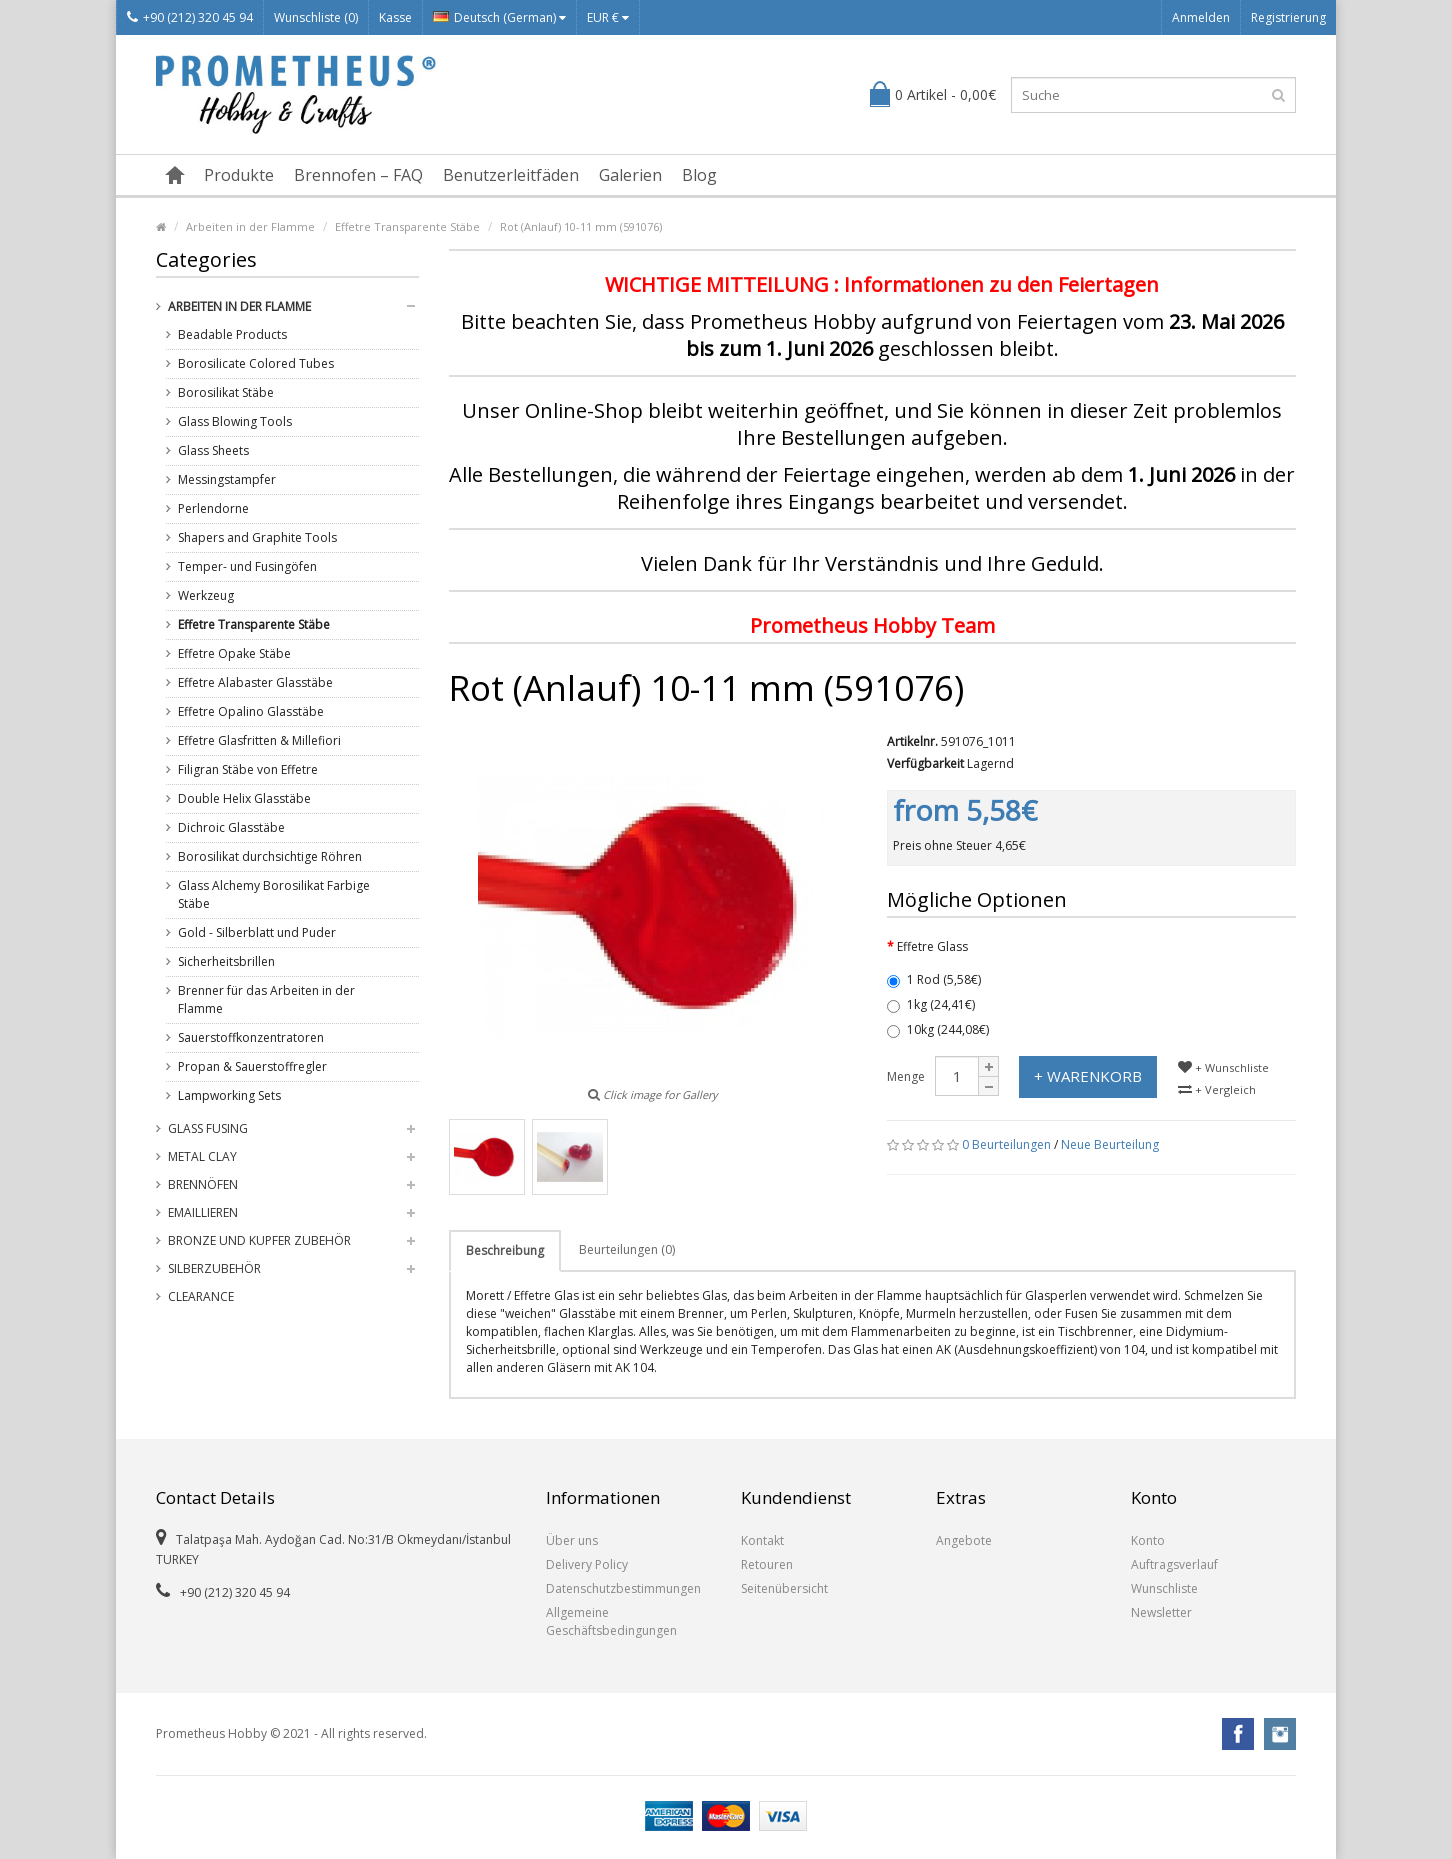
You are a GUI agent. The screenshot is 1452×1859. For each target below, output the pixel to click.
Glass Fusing (208, 1128)
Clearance (201, 1296)
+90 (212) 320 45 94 (190, 17)
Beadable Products (232, 334)
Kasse (395, 17)
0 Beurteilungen (1006, 1144)
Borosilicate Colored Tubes (256, 363)
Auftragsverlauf (1174, 1564)
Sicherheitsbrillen (226, 961)
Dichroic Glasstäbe (231, 827)
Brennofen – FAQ (358, 175)
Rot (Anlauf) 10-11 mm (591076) (581, 226)
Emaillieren (203, 1212)
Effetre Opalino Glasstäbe (251, 711)
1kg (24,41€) (931, 1004)
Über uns (572, 1540)
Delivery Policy (587, 1564)
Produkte (239, 175)
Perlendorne (213, 508)
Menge (906, 1076)
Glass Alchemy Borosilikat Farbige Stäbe (274, 894)
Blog (699, 175)
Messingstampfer (227, 479)
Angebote (964, 1540)
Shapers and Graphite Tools (257, 537)
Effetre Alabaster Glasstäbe (255, 682)
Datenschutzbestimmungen (623, 1588)
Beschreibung (505, 1250)
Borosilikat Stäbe (226, 392)
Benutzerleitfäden (511, 175)
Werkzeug (206, 595)
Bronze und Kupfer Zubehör (259, 1240)
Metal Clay (202, 1156)
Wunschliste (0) (316, 17)
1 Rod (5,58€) (934, 979)
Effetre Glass (932, 946)
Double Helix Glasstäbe (244, 798)
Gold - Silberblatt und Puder (257, 932)
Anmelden (1201, 17)
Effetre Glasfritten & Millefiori (259, 740)
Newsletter (1161, 1612)
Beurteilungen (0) (627, 1249)
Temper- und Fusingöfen (247, 566)
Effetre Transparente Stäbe (407, 226)
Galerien (630, 175)
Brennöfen (203, 1184)
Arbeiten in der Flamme (250, 226)
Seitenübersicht (784, 1588)
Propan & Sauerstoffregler (252, 1066)
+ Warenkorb (1088, 1076)
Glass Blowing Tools (235, 421)
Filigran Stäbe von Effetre (248, 769)
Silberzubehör (214, 1268)
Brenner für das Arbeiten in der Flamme (266, 999)
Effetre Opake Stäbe (234, 653)
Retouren (767, 1564)
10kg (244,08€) (938, 1029)
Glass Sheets (213, 450)
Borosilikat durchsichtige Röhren (270, 856)
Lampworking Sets (229, 1095)
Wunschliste (1164, 1588)
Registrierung (1288, 17)
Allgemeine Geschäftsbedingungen (611, 1621)
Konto (1148, 1540)
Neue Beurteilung (1110, 1144)
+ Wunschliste (1223, 1067)
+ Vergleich (1217, 1089)
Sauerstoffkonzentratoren (251, 1037)
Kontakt (762, 1540)
